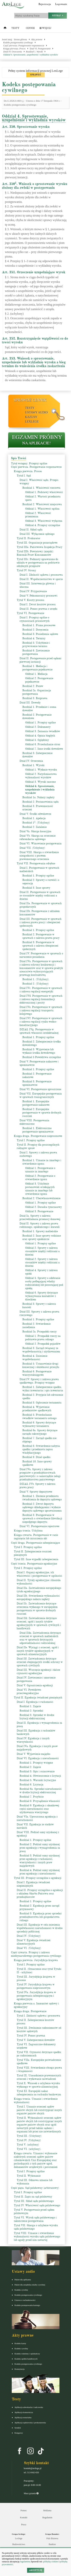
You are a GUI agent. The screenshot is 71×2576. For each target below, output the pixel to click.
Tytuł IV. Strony (26, 570)
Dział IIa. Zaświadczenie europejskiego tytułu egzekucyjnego (39, 1589)
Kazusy (31, 417)
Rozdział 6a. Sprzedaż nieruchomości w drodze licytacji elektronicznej (41, 1790)
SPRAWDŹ (35, 74)
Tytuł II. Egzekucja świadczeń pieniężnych (38, 1697)
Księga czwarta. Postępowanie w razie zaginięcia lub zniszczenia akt (36, 1536)
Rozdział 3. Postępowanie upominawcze (36, 1083)
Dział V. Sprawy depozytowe (36, 1491)
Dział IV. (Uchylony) (29, 1936)
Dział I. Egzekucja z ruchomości (35, 1702)
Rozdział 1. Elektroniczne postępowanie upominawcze (37, 1130)
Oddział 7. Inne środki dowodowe (44, 748)
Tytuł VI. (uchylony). (29, 2149)
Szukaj (57, 15)
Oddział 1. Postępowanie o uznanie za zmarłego (40, 1169)
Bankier (52, 2544)
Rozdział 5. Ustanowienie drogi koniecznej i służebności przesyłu (40, 1365)
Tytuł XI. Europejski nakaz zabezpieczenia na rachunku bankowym (39, 2092)
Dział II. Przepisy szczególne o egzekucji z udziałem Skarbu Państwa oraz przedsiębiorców (40, 1894)
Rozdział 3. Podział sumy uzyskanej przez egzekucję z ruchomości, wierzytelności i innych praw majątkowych (40, 1860)
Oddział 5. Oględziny (37, 740)
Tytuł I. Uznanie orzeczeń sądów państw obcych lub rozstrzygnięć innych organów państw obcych (39, 2110)
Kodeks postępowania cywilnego (18, 42)
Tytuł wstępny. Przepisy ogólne (29, 463)
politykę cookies (50, 2561)
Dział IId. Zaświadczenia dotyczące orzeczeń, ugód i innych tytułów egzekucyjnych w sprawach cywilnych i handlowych (39, 1623)
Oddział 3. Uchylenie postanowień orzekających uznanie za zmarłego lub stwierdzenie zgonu (40, 1189)
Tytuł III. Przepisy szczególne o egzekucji (37, 1878)
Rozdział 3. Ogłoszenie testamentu (41, 1402)
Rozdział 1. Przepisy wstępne (36, 1762)
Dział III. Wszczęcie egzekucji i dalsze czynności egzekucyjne (38, 1671)
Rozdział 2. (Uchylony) (35, 983)
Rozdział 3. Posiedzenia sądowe (40, 634)
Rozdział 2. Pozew (32, 686)
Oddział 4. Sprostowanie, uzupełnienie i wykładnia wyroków (30, 54)
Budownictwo (18, 2544)
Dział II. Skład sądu (31, 529)
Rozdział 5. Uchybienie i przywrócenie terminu (36, 644)
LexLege (32, 421)
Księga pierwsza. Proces (14, 48)
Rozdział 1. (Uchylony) (36, 822)
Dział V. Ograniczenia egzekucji (35, 1685)
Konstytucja (20, 2369)
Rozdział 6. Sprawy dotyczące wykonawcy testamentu (39, 1424)
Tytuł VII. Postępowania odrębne (36, 863)
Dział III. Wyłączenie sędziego (37, 534)
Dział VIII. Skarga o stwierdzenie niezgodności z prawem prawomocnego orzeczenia (39, 856)
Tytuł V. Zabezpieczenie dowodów (36, 2040)
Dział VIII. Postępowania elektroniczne (34, 1122)
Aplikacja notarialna (23, 2417)
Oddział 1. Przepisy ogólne (40, 722)
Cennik (30, 28)
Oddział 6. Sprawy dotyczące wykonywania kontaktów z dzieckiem (41, 1296)
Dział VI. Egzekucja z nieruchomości (38, 1758)
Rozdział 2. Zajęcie (30, 1767)
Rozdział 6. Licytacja (31, 1784)
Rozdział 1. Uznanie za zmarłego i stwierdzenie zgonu (41, 1162)
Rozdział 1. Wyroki (34, 51)
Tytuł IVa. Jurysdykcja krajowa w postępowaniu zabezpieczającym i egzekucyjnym (36, 1996)
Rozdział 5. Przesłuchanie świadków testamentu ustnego (39, 1416)
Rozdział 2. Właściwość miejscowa (42, 504)
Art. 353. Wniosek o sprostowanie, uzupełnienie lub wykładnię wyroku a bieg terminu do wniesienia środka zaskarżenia (34, 362)
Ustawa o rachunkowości (25, 2300)
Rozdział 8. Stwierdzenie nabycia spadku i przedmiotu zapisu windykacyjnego (41, 1449)
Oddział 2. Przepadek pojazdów (43, 1343)
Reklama (47, 2510)
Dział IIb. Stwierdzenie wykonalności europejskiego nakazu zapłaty (38, 1597)
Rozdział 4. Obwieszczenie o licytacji (40, 1775)
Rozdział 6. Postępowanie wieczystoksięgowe (36, 1373)
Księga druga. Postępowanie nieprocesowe (38, 1136)
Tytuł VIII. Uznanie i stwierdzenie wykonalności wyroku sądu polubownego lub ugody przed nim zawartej (37, 2236)
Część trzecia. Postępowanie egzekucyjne (34, 1563)
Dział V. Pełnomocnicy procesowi (38, 595)
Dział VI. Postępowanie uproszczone (40, 1089)
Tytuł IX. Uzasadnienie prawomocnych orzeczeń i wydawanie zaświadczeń (39, 2077)
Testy (15, 28)
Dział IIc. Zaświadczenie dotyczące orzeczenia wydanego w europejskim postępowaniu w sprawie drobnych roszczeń (37, 1608)
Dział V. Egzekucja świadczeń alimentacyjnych (34, 1942)
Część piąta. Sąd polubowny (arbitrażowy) (35, 2188)
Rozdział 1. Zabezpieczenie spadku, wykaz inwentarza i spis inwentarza (42, 1388)
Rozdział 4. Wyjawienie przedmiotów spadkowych (36, 1408)
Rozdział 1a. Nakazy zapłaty (38, 797)
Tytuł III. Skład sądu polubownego (34, 2201)
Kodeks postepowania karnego (27, 2305)
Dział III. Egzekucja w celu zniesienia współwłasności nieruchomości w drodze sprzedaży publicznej (39, 1928)
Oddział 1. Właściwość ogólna (42, 508)
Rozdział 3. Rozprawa (34, 698)
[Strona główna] (5, 29)
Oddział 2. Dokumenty (38, 727)
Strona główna (20, 39)
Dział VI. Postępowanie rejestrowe (39, 1526)
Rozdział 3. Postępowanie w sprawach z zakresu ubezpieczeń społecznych (40, 946)
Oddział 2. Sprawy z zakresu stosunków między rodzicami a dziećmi (42, 1251)
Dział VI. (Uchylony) (29, 1948)
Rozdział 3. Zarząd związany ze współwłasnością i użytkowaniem (41, 1349)
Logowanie (61, 4)
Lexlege (18, 2538)
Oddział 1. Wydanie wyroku (41, 769)
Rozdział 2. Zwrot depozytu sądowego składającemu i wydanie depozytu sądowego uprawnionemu (42, 1507)
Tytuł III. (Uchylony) (29, 2135)
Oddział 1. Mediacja (36, 674)
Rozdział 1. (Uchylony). (35, 979)
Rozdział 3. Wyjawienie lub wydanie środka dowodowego (38, 1051)
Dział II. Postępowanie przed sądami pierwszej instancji (40, 660)
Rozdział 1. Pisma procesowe (38, 625)
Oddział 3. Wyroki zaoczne (40, 781)
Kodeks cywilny (21, 2290)
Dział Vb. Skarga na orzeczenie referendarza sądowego (37, 837)
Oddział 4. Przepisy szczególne (42, 525)
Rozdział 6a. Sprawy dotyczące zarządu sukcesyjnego (39, 1432)
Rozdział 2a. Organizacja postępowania (36, 692)
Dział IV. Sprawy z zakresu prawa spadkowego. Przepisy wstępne (39, 1381)
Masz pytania (31, 2493)
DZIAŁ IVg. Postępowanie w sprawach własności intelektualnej (39, 1031)
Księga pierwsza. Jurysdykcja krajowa (36, 1960)
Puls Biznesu (52, 2538)
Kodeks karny (20, 2343)
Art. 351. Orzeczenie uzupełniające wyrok (33, 272)
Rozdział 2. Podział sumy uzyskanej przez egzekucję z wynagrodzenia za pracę (40, 1848)
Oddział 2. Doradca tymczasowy (43, 1207)
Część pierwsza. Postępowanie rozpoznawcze (23, 45)
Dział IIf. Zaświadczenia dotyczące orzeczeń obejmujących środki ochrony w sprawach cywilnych (40, 1662)
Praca (23, 2524)
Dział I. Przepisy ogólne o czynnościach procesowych (35, 619)
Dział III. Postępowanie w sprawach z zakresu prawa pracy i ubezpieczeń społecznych (41, 922)
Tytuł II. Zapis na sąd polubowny (33, 2196)
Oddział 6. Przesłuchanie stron (42, 744)
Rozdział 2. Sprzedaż (31, 1710)
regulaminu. (25, 2561)
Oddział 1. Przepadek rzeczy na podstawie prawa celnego (43, 1337)
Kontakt (23, 2517)
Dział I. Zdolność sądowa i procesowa (41, 574)
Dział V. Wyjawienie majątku (33, 1754)
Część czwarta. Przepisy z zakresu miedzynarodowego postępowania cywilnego (36, 1954)
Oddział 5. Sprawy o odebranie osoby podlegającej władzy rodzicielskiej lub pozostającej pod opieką (44, 1283)
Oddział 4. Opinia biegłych (40, 735)
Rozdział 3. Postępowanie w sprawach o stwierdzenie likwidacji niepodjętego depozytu (42, 1518)
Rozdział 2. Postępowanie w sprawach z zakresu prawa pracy (40, 936)
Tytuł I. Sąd (24, 475)
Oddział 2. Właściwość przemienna (38, 514)
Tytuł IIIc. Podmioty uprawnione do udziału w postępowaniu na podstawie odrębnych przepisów (38, 563)
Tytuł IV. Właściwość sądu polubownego (37, 2205)
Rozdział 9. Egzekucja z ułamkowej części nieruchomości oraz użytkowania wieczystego (39, 1809)
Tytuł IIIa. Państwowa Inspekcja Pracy (39, 547)
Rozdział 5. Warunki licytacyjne (38, 1780)
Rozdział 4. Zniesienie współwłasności (34, 1357)
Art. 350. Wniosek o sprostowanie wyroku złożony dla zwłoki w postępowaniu (34, 186)
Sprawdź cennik (30, 400)
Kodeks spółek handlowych (26, 2359)
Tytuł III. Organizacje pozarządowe (37, 542)
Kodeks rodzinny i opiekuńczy (27, 2353)
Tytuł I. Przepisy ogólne (30, 1140)
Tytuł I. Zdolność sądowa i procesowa (38, 2015)
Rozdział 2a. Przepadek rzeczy (39, 1331)
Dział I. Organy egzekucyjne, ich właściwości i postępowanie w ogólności (39, 1574)
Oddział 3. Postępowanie (39, 1211)
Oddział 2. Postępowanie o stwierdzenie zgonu (40, 1177)
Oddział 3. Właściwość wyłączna (43, 520)
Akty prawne (36, 39)
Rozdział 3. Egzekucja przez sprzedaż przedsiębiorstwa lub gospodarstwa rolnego (41, 1917)
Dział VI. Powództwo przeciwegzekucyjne (29, 1691)
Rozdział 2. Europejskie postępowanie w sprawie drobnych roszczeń (41, 1113)
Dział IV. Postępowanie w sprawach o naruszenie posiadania (41, 955)
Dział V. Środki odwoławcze (35, 813)
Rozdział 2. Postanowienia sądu (40, 801)
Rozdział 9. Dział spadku (36, 1457)
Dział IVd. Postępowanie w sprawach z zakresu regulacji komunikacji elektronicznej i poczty (41, 999)
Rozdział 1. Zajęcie (30, 1706)
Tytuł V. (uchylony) (28, 2144)
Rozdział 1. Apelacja (34, 818)
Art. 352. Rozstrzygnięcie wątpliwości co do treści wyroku (35, 340)
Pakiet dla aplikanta (23, 2279)
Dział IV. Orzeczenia (12, 51)
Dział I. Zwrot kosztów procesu (37, 604)
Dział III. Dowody (30, 702)
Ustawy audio (36, 412)
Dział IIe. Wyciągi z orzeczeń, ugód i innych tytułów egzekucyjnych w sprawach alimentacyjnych (38, 1651)
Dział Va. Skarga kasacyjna (35, 831)
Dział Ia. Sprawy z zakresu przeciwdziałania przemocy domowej (40, 1217)
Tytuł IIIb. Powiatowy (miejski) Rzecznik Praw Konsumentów (35, 553)
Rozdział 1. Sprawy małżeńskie (40, 1231)
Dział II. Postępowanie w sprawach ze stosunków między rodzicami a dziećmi (40, 896)
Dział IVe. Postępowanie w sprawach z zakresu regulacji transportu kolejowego (41, 1010)
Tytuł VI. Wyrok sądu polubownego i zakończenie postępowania (35, 2219)
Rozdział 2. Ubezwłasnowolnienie (41, 1198)
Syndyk (18, 2428)
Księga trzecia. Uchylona (28, 1530)
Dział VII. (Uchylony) (32, 847)
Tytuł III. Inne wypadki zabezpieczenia (36, 1559)
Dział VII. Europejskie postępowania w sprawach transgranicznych (41, 1095)
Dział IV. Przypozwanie (33, 591)
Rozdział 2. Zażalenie (34, 827)
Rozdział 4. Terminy (33, 638)
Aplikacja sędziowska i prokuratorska (30, 2422)
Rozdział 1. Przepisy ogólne (38, 875)
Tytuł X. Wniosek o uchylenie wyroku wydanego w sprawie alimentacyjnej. (38, 2085)
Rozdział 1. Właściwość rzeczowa (41, 487)
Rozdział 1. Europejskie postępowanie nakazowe (35, 1103)
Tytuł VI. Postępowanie (40, 48)
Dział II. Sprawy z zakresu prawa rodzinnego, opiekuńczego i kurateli (40, 1225)
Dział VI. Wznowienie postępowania (41, 843)
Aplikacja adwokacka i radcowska (29, 2407)
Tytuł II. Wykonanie (29, 2175)
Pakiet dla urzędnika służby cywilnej (30, 2285)
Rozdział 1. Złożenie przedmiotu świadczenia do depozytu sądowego (42, 1497)
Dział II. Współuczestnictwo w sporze (41, 579)
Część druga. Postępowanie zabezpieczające (35, 1542)
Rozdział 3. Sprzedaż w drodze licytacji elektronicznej (37, 1716)
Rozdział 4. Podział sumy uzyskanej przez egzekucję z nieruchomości (40, 1872)
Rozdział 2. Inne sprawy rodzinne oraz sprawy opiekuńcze (41, 1237)
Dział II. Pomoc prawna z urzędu (38, 608)
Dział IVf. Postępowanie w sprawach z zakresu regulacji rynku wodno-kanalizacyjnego (41, 1022)
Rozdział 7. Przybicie (32, 1796)
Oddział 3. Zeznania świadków (42, 731)
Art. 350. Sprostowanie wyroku (26, 127)
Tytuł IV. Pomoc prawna (31, 2035)
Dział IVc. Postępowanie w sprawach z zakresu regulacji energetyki (41, 989)
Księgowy (19, 2433)
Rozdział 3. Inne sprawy (36, 887)
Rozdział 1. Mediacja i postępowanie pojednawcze (37, 668)
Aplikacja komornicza (24, 2412)
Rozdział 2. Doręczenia (35, 629)
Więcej (45, 28)
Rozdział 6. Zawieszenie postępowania (36, 652)
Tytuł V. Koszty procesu (30, 600)
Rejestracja (44, 4)
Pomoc (23, 2510)
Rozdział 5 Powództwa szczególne (41, 1057)
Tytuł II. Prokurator (28, 538)
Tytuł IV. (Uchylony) (29, 2140)
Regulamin (47, 2517)
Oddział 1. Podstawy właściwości (44, 492)
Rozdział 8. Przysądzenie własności (40, 1801)
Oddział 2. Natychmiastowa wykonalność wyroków (41, 775)
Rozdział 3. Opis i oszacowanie (37, 1771)
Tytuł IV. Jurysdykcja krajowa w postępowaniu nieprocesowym (36, 1986)
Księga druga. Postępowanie (30, 2011)
